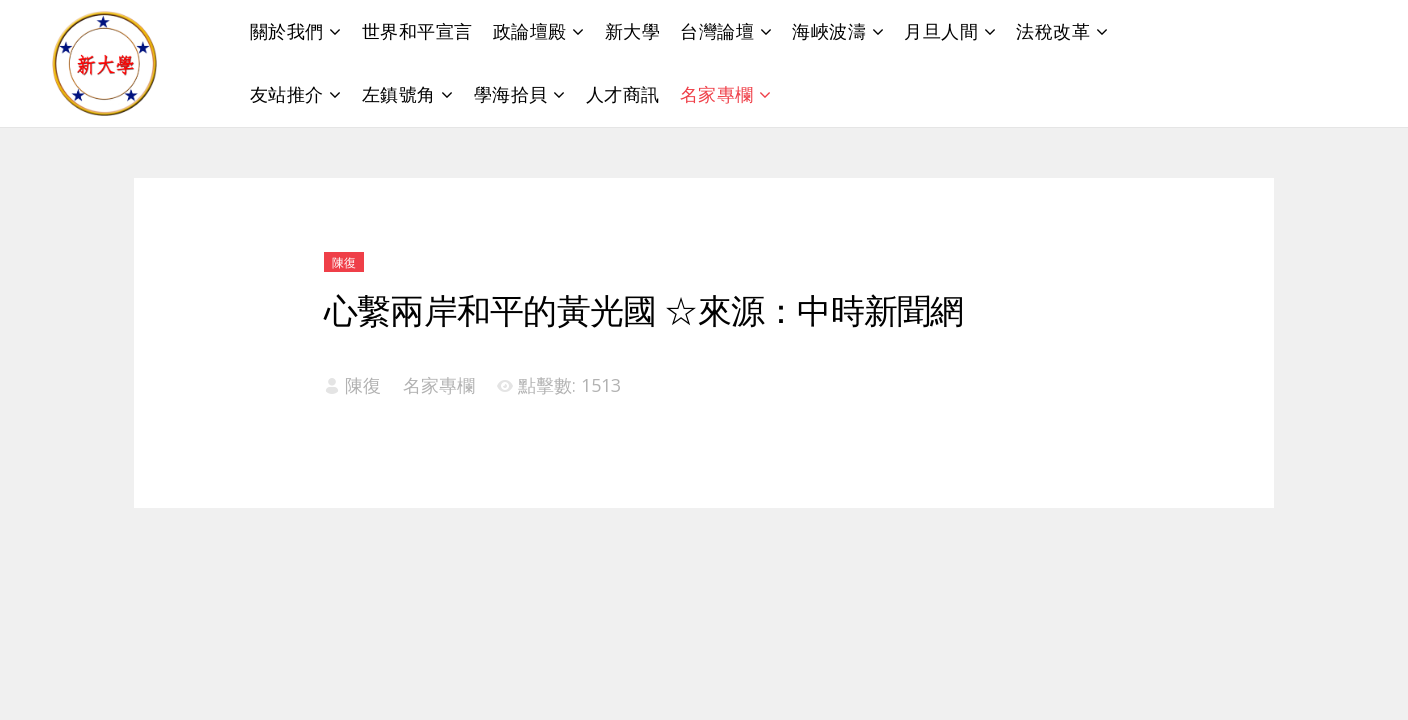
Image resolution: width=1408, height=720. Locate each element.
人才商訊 (623, 94)
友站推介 (287, 94)
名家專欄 (717, 94)
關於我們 (287, 31)
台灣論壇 (717, 31)
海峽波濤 (829, 31)
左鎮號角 (399, 94)
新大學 (633, 31)
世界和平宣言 (417, 31)
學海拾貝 (511, 94)
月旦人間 (941, 31)
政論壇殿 (530, 31)
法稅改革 (1053, 31)
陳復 (344, 262)
